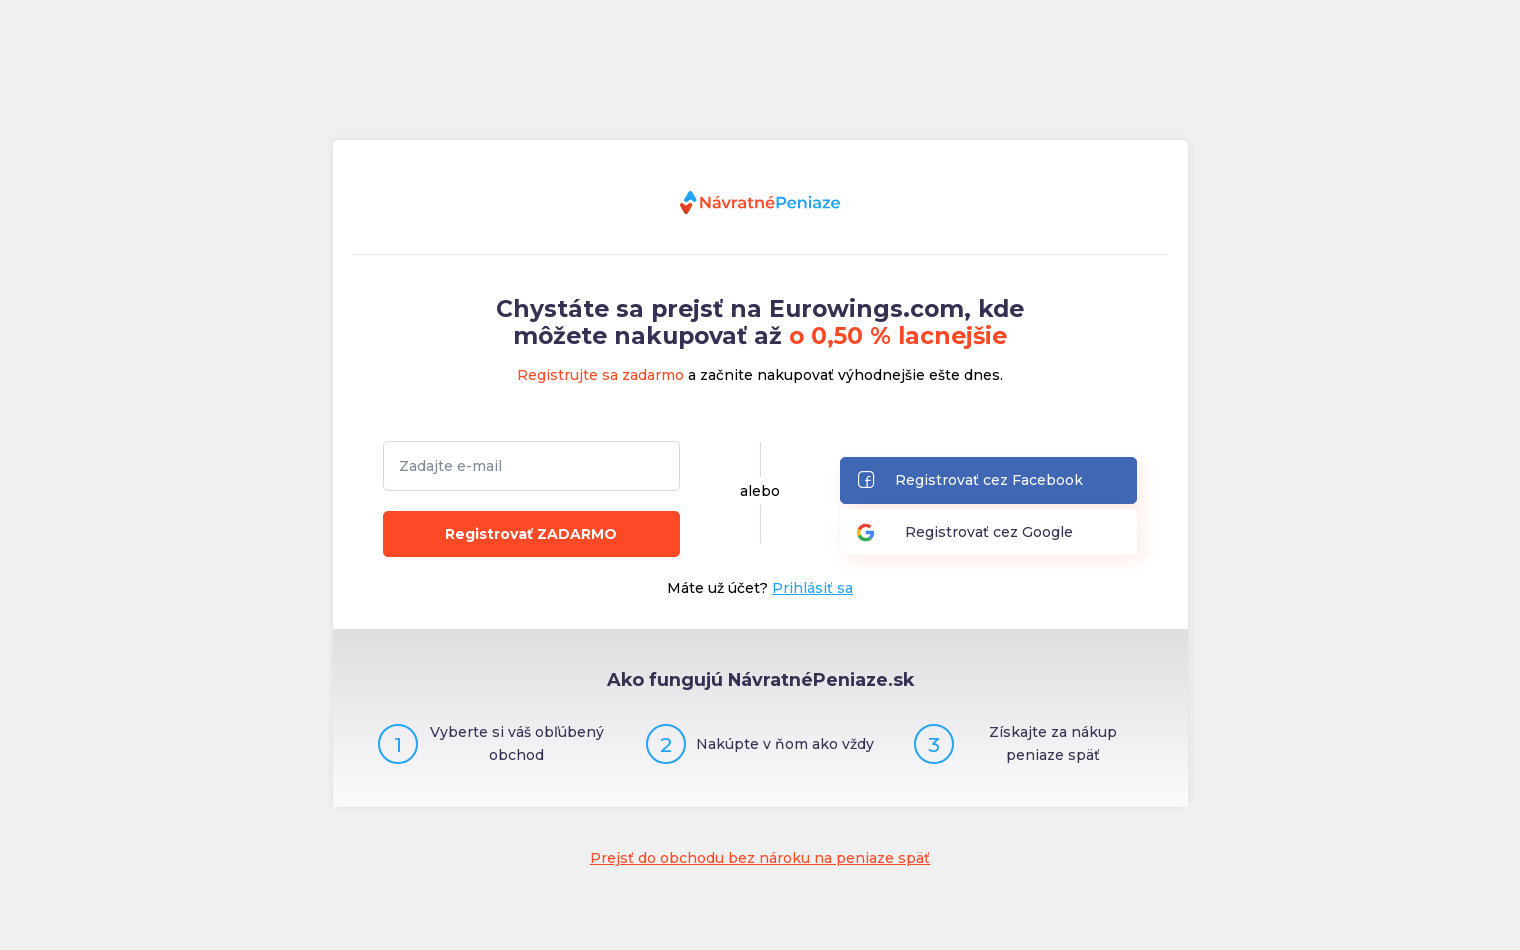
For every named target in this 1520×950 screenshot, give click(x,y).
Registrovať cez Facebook (969, 481)
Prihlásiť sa (812, 588)
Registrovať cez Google (964, 532)
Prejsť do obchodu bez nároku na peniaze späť (760, 858)
